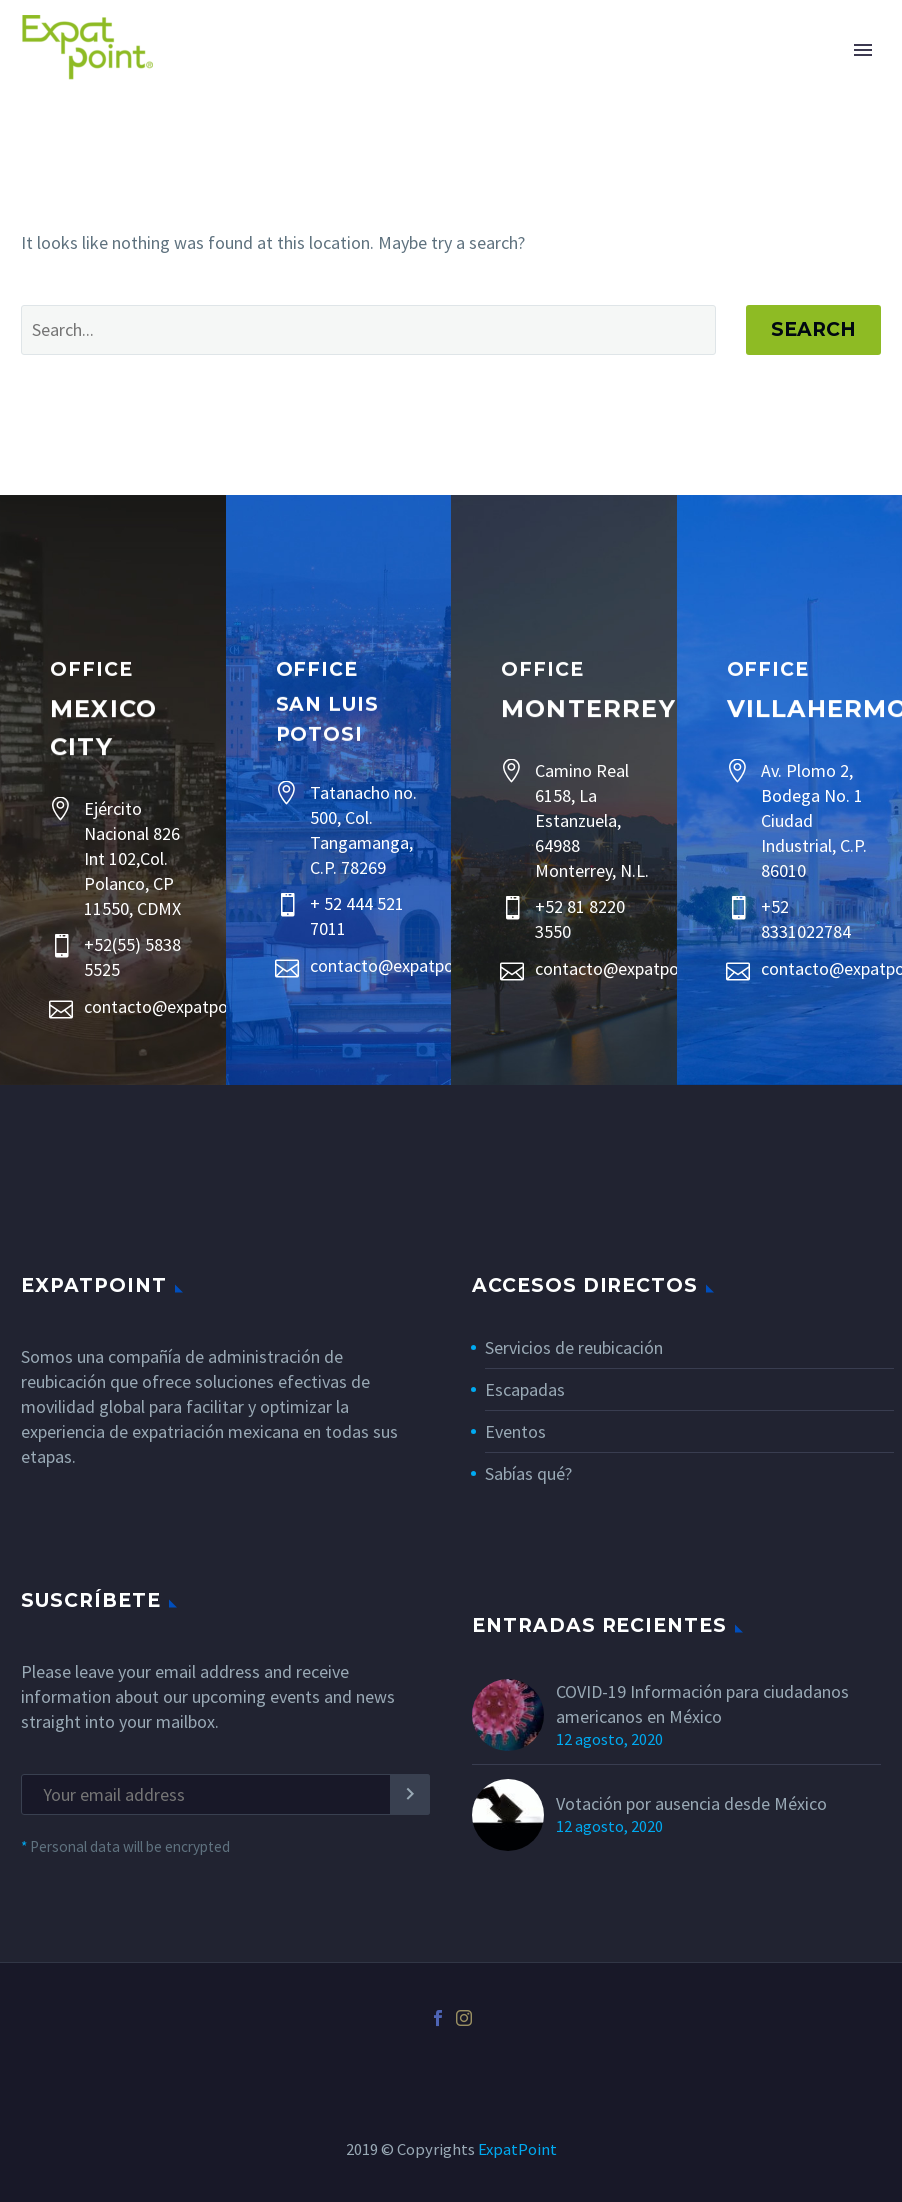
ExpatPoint (517, 2149)
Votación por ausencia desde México (691, 1803)
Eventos (515, 1431)
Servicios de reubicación (574, 1347)
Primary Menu (863, 50)
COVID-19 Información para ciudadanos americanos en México (702, 1704)
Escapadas (525, 1389)
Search (813, 329)
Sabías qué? (528, 1473)
